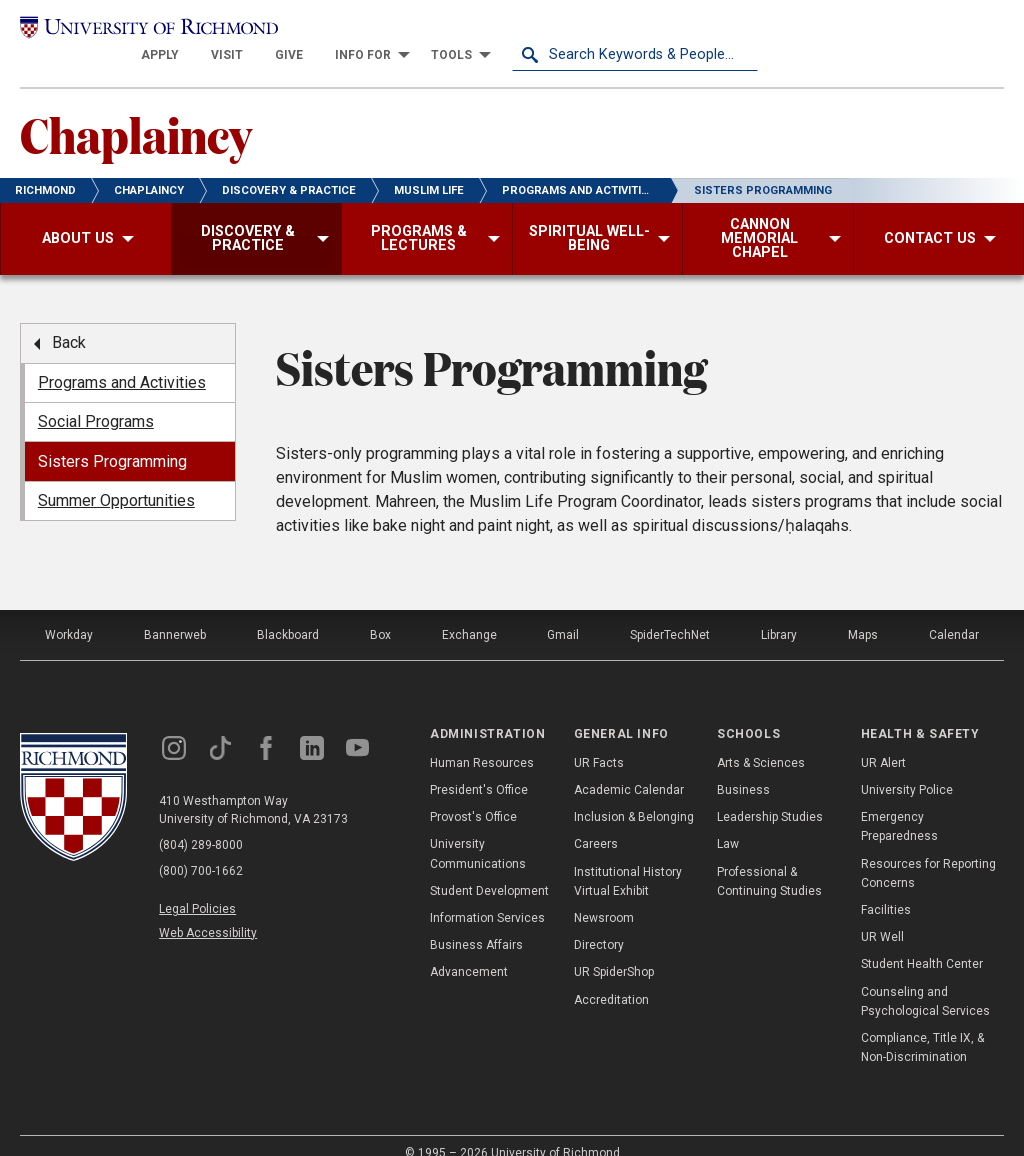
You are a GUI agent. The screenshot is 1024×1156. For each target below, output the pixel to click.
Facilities (886, 887)
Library (779, 613)
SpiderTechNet (670, 613)
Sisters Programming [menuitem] (112, 438)
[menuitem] (406, 32)
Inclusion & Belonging (634, 794)
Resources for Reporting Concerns (928, 850)
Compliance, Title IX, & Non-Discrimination (922, 1024)
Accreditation (611, 977)
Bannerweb (175, 613)
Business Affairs (476, 922)
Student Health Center (922, 942)
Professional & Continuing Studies (769, 858)
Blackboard (288, 613)
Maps (863, 613)
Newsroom (604, 895)
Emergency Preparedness (899, 803)
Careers (596, 822)
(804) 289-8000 (201, 823)
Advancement (469, 950)
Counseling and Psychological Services (925, 978)
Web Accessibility (208, 910)
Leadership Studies (770, 794)
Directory (599, 922)
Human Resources (482, 740)
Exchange (469, 613)
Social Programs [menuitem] (96, 398)
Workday (69, 613)
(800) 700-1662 (201, 849)
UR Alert (883, 740)
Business (743, 767)
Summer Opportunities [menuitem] (116, 477)
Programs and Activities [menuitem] (122, 359)
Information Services (487, 895)
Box (380, 613)
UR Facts (599, 740)
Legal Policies (197, 887)
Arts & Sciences (761, 740)
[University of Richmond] (143, 32)
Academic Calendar (629, 767)
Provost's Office (473, 794)
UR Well (882, 914)
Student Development (489, 868)
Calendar (954, 613)
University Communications (478, 831)
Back (69, 320)
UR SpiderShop (614, 950)
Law (728, 822)
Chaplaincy (136, 111)
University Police (907, 767)
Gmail (563, 613)
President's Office (479, 767)
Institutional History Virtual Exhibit (628, 858)
